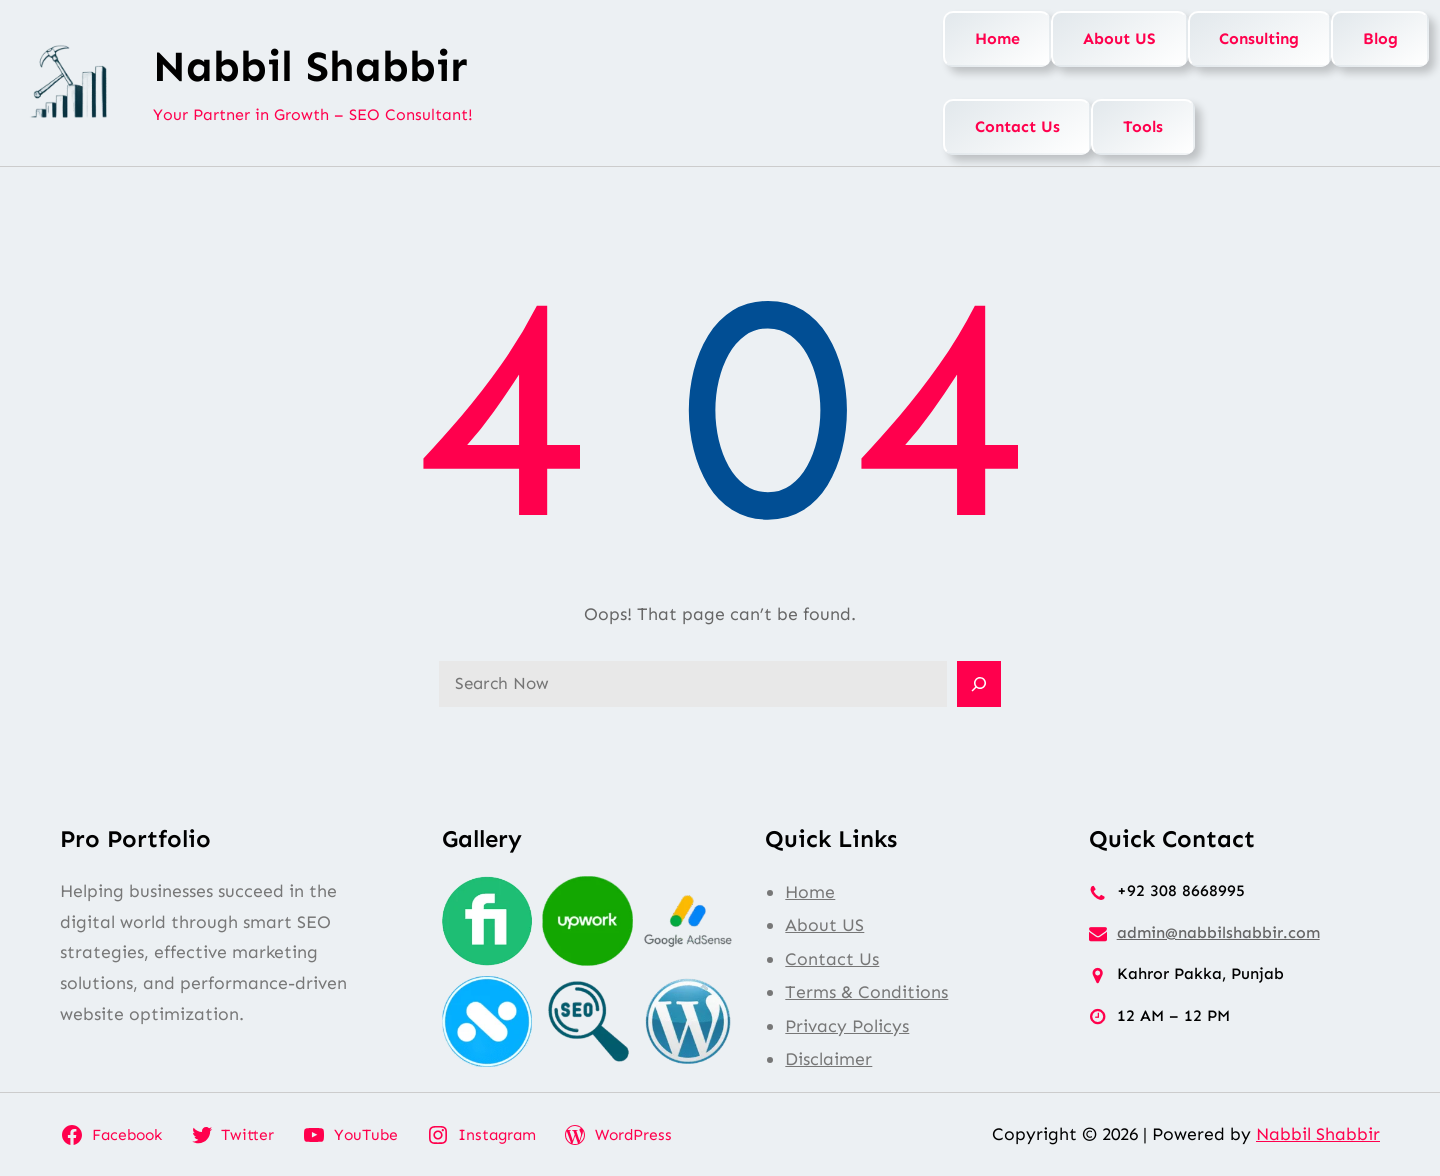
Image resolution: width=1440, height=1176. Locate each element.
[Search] (979, 684)
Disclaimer (828, 1059)
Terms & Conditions (866, 992)
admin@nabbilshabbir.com (1218, 932)
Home (997, 38)
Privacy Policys (847, 1026)
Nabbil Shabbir (310, 66)
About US (1119, 38)
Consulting (1259, 38)
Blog (1380, 38)
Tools (1143, 126)
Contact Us (1017, 126)
